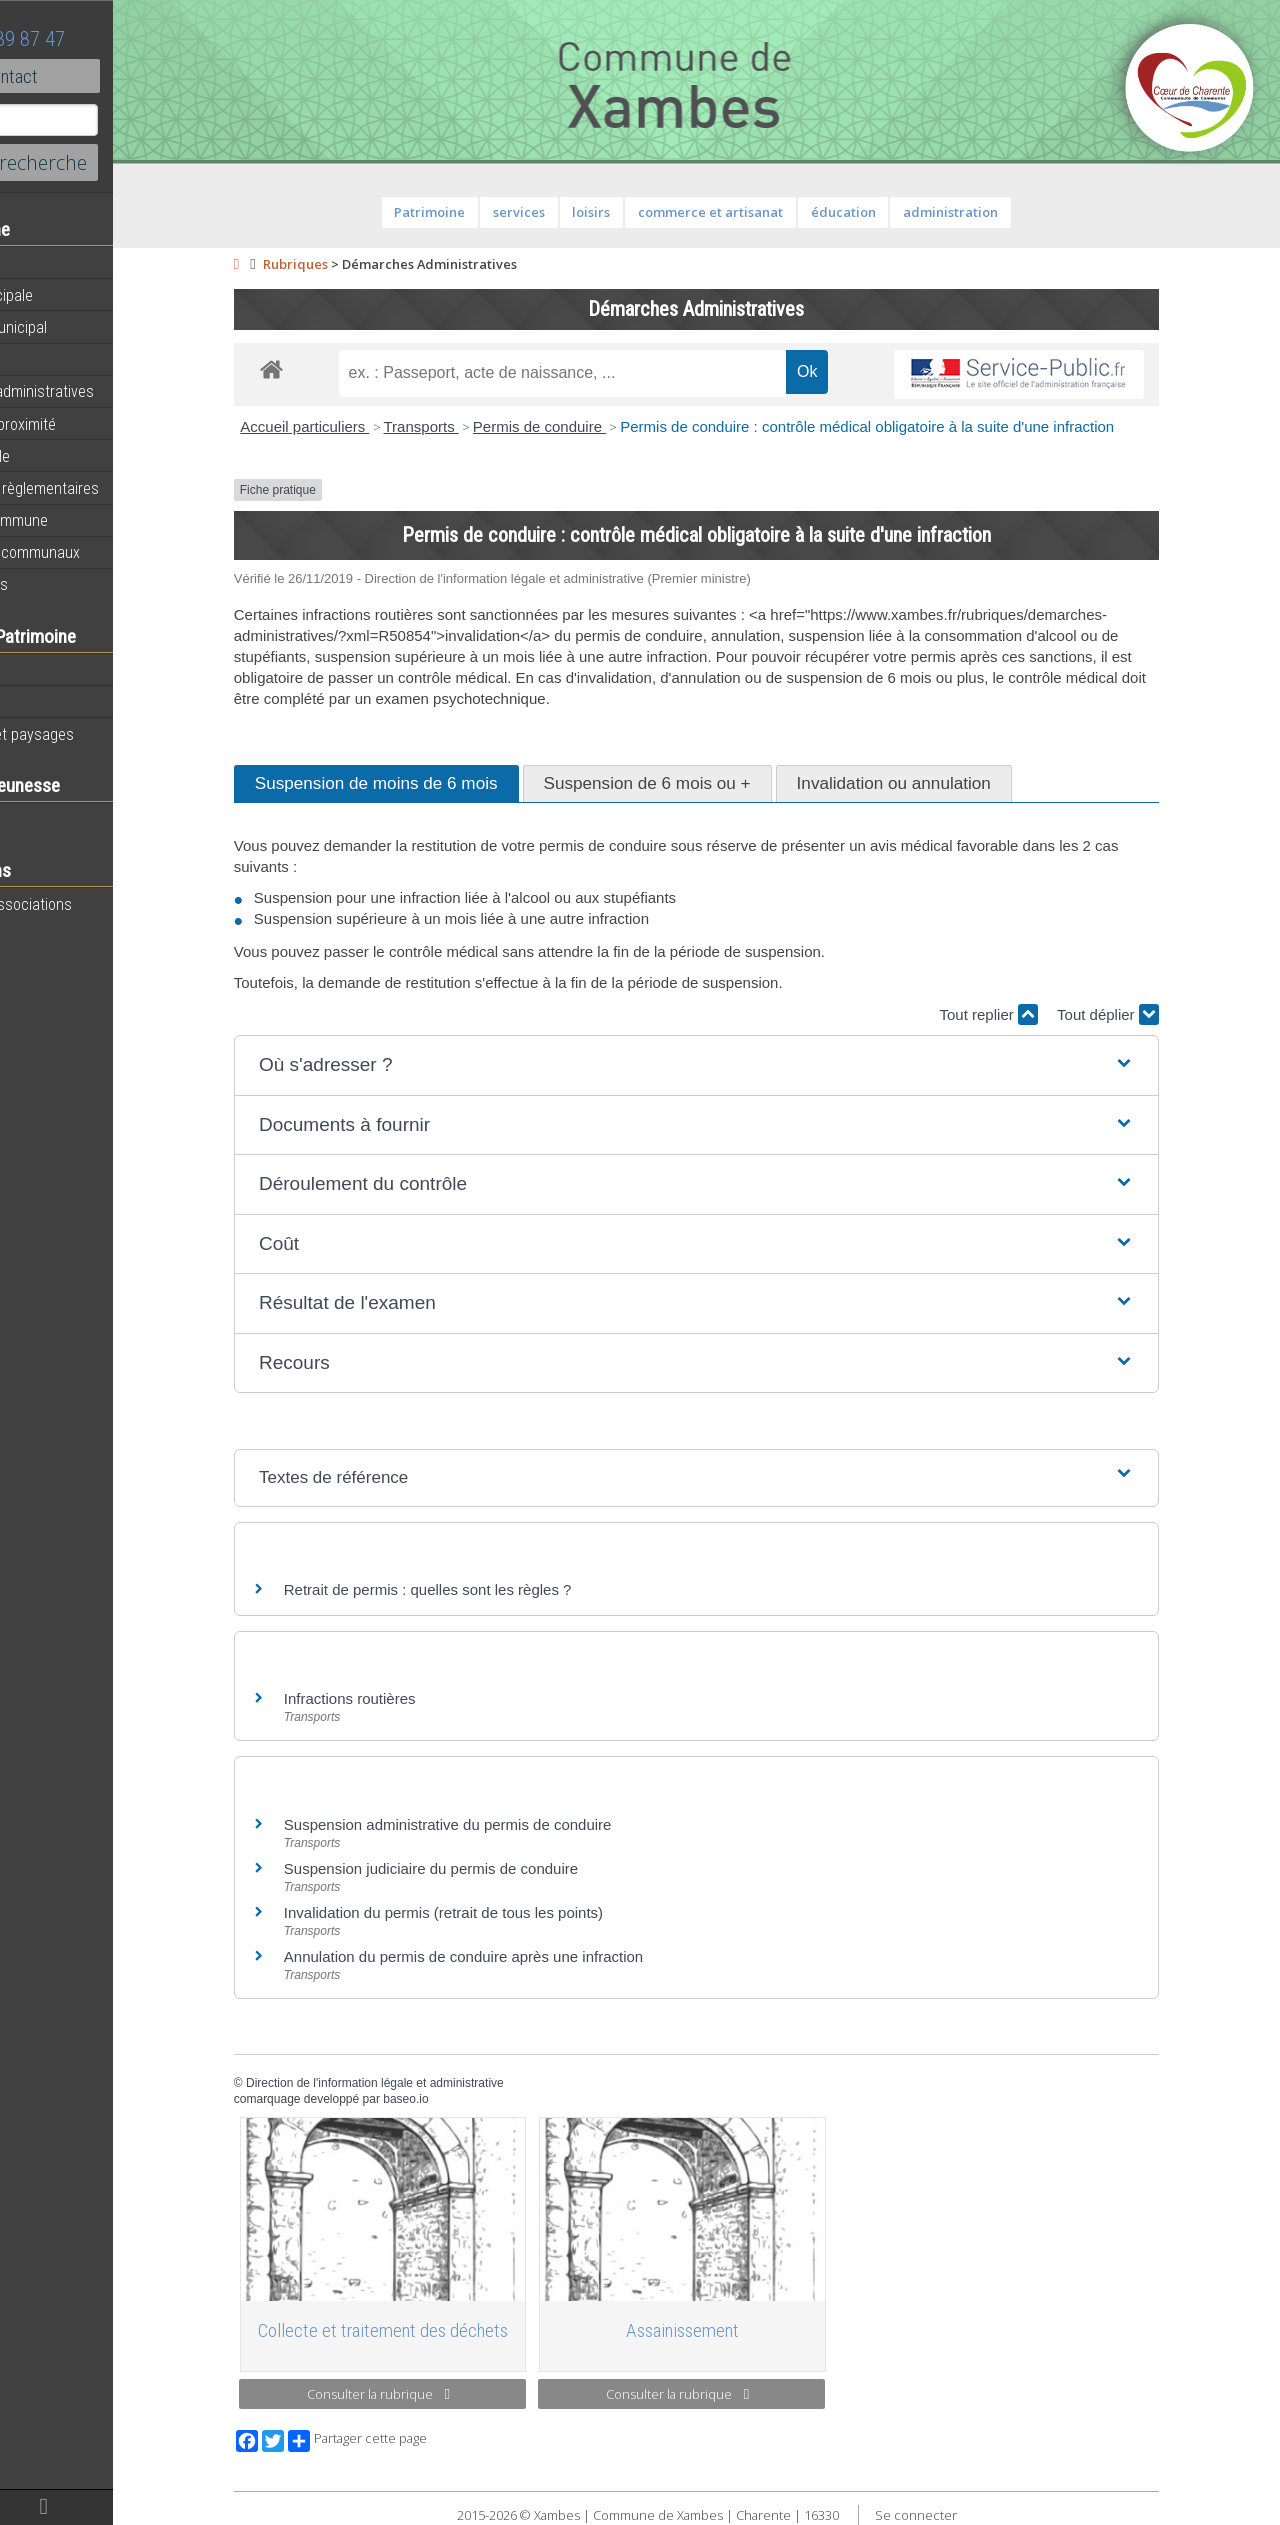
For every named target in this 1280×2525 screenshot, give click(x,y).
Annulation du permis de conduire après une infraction (517, 1956)
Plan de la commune (83, 520)
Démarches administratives (106, 391)
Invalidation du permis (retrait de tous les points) (497, 1912)
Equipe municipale (75, 295)
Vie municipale (64, 456)
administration (1004, 212)
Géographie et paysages (96, 734)
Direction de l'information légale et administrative (429, 2083)
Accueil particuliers (358, 426)
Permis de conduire (593, 426)
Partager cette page (411, 2441)
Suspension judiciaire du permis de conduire (485, 1868)
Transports (474, 426)
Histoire (42, 702)
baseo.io (459, 2099)
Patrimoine (52, 669)
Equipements (59, 359)
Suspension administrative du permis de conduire (502, 1824)
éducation (896, 212)
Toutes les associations (95, 904)
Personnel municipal (82, 327)
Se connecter (969, 2515)
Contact (109, 76)
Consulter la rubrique (432, 2394)
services (573, 212)
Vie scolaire (55, 819)
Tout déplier (1162, 1014)
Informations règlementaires (108, 488)
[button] (750, 1065)
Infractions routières (404, 1698)
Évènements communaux (99, 552)
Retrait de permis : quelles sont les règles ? (482, 1589)
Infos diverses (63, 584)
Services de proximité (87, 424)
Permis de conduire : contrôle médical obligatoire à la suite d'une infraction (921, 426)
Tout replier (1042, 1014)
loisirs (645, 212)
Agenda (42, 263)
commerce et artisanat (764, 212)
